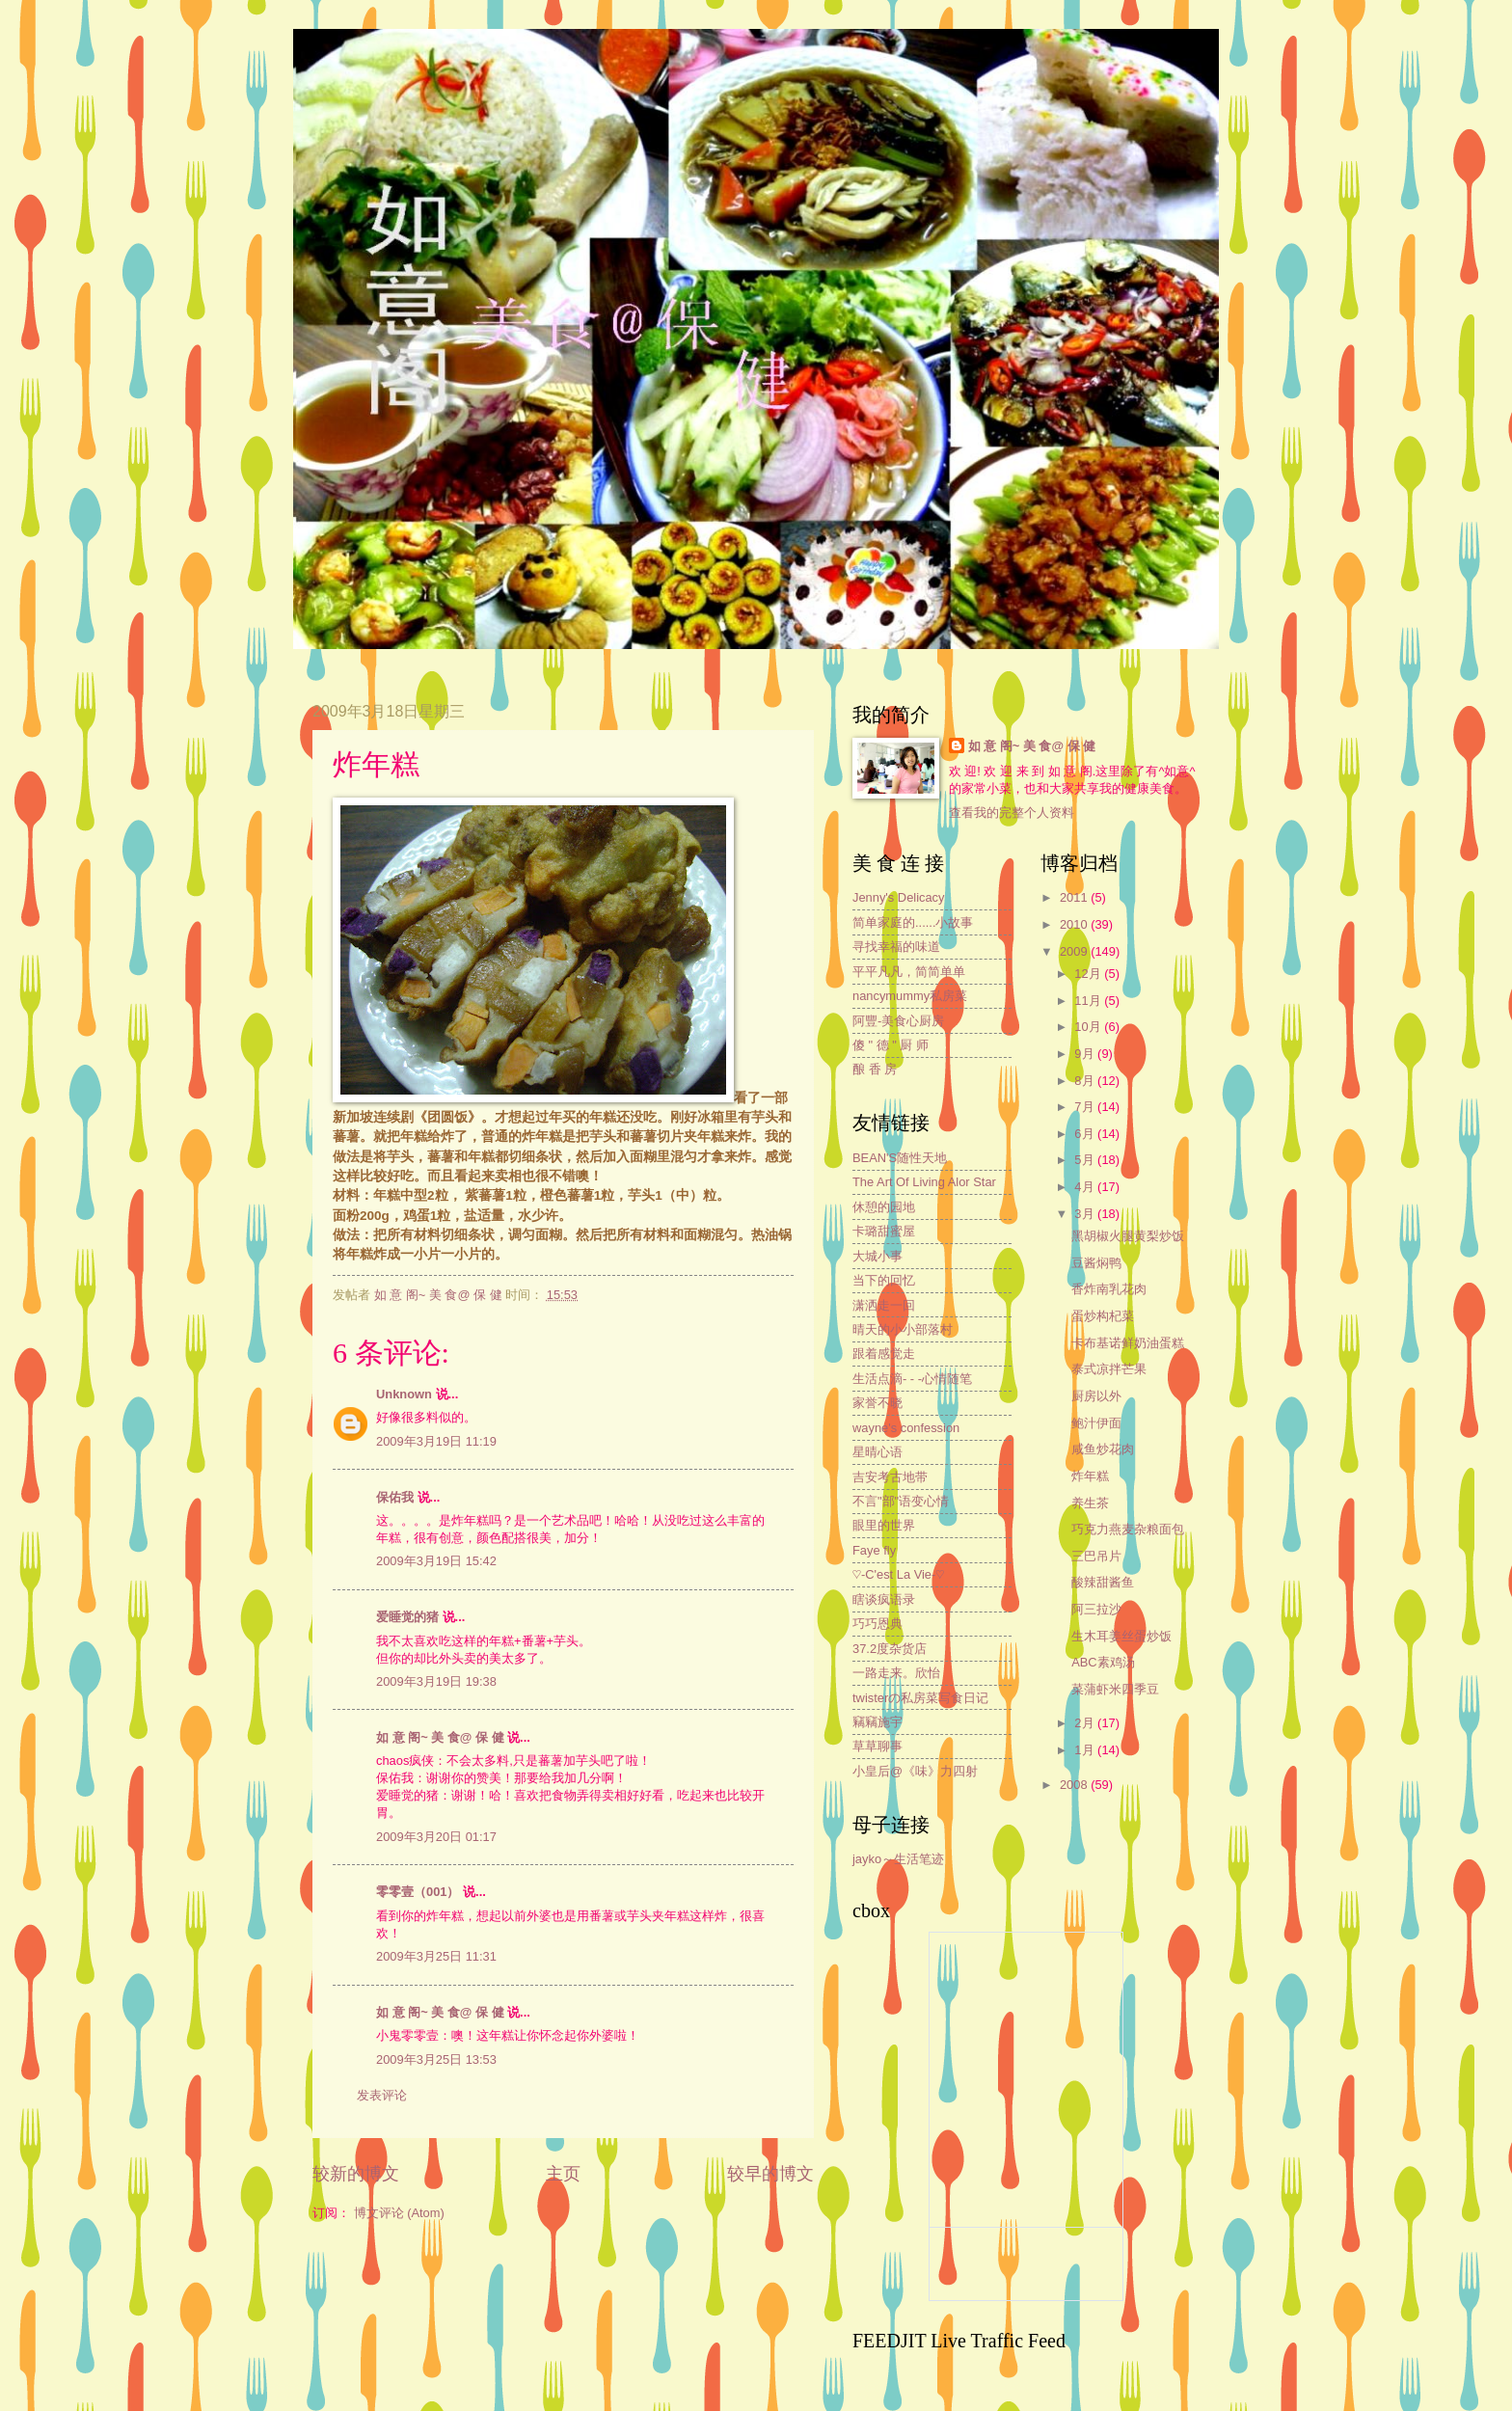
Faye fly (874, 1550)
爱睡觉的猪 (407, 1617)
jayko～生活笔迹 (898, 1859)
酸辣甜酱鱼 (1102, 1582)
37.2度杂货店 (889, 1648)
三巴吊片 (1096, 1556)
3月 (1085, 1213)
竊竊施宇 (877, 1722)
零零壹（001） (417, 1891)
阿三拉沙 (1096, 1609)
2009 (1075, 951)
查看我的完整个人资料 (1011, 812)
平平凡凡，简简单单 (908, 971)
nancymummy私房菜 (909, 996)
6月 (1085, 1133)
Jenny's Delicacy (898, 897)
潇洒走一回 (883, 1305)
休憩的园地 (883, 1207)
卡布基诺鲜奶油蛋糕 (1127, 1343)
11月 (1089, 1000)
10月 (1089, 1026)
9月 (1085, 1053)
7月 (1085, 1106)
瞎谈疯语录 (883, 1599)
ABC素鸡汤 (1102, 1662)
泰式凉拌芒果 (1109, 1369)
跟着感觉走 (883, 1353)
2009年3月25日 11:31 (436, 1956)
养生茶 (1090, 1503)
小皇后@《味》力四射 (915, 1771)
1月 (1085, 1750)
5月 (1085, 1159)
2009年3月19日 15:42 (436, 1561)
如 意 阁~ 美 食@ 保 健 (440, 1737)
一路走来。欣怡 (896, 1673)
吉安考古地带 (890, 1477)
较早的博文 (770, 2173)
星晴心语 (877, 1452)
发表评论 (382, 2095)
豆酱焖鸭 (1096, 1263)
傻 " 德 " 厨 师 (890, 1045)
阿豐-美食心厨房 (898, 1021)
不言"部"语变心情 (900, 1501)
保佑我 (395, 1497)
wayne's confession (905, 1428)
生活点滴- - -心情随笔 (912, 1378)
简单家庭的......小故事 (912, 922)
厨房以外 (1096, 1396)
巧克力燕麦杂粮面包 (1127, 1529)
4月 (1085, 1186)
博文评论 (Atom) (399, 2213)
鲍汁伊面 (1096, 1423)
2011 (1075, 897)
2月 (1085, 1723)
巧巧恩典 (877, 1623)
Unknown (404, 1394)
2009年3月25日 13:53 (436, 2059)
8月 (1085, 1080)
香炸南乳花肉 (1109, 1289)
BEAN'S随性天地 (899, 1158)
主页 (563, 2173)
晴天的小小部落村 (902, 1329)
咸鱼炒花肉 (1102, 1449)
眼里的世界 (883, 1525)
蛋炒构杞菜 (1102, 1316)
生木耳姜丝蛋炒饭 (1121, 1636)
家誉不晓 (877, 1402)
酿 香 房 (874, 1069)
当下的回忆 (883, 1280)
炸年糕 (1090, 1476)
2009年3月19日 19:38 (436, 1681)
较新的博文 (355, 2173)
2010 (1075, 924)
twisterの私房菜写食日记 (920, 1698)
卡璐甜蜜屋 (883, 1231)
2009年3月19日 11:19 (436, 1441)
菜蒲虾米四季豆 (1115, 1689)
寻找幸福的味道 (896, 946)
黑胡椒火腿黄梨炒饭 (1127, 1236)
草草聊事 (877, 1746)
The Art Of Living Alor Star (924, 1182)
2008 (1075, 1784)
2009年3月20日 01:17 (436, 1836)
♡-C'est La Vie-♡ (898, 1574)
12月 (1089, 973)
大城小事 (877, 1256)
